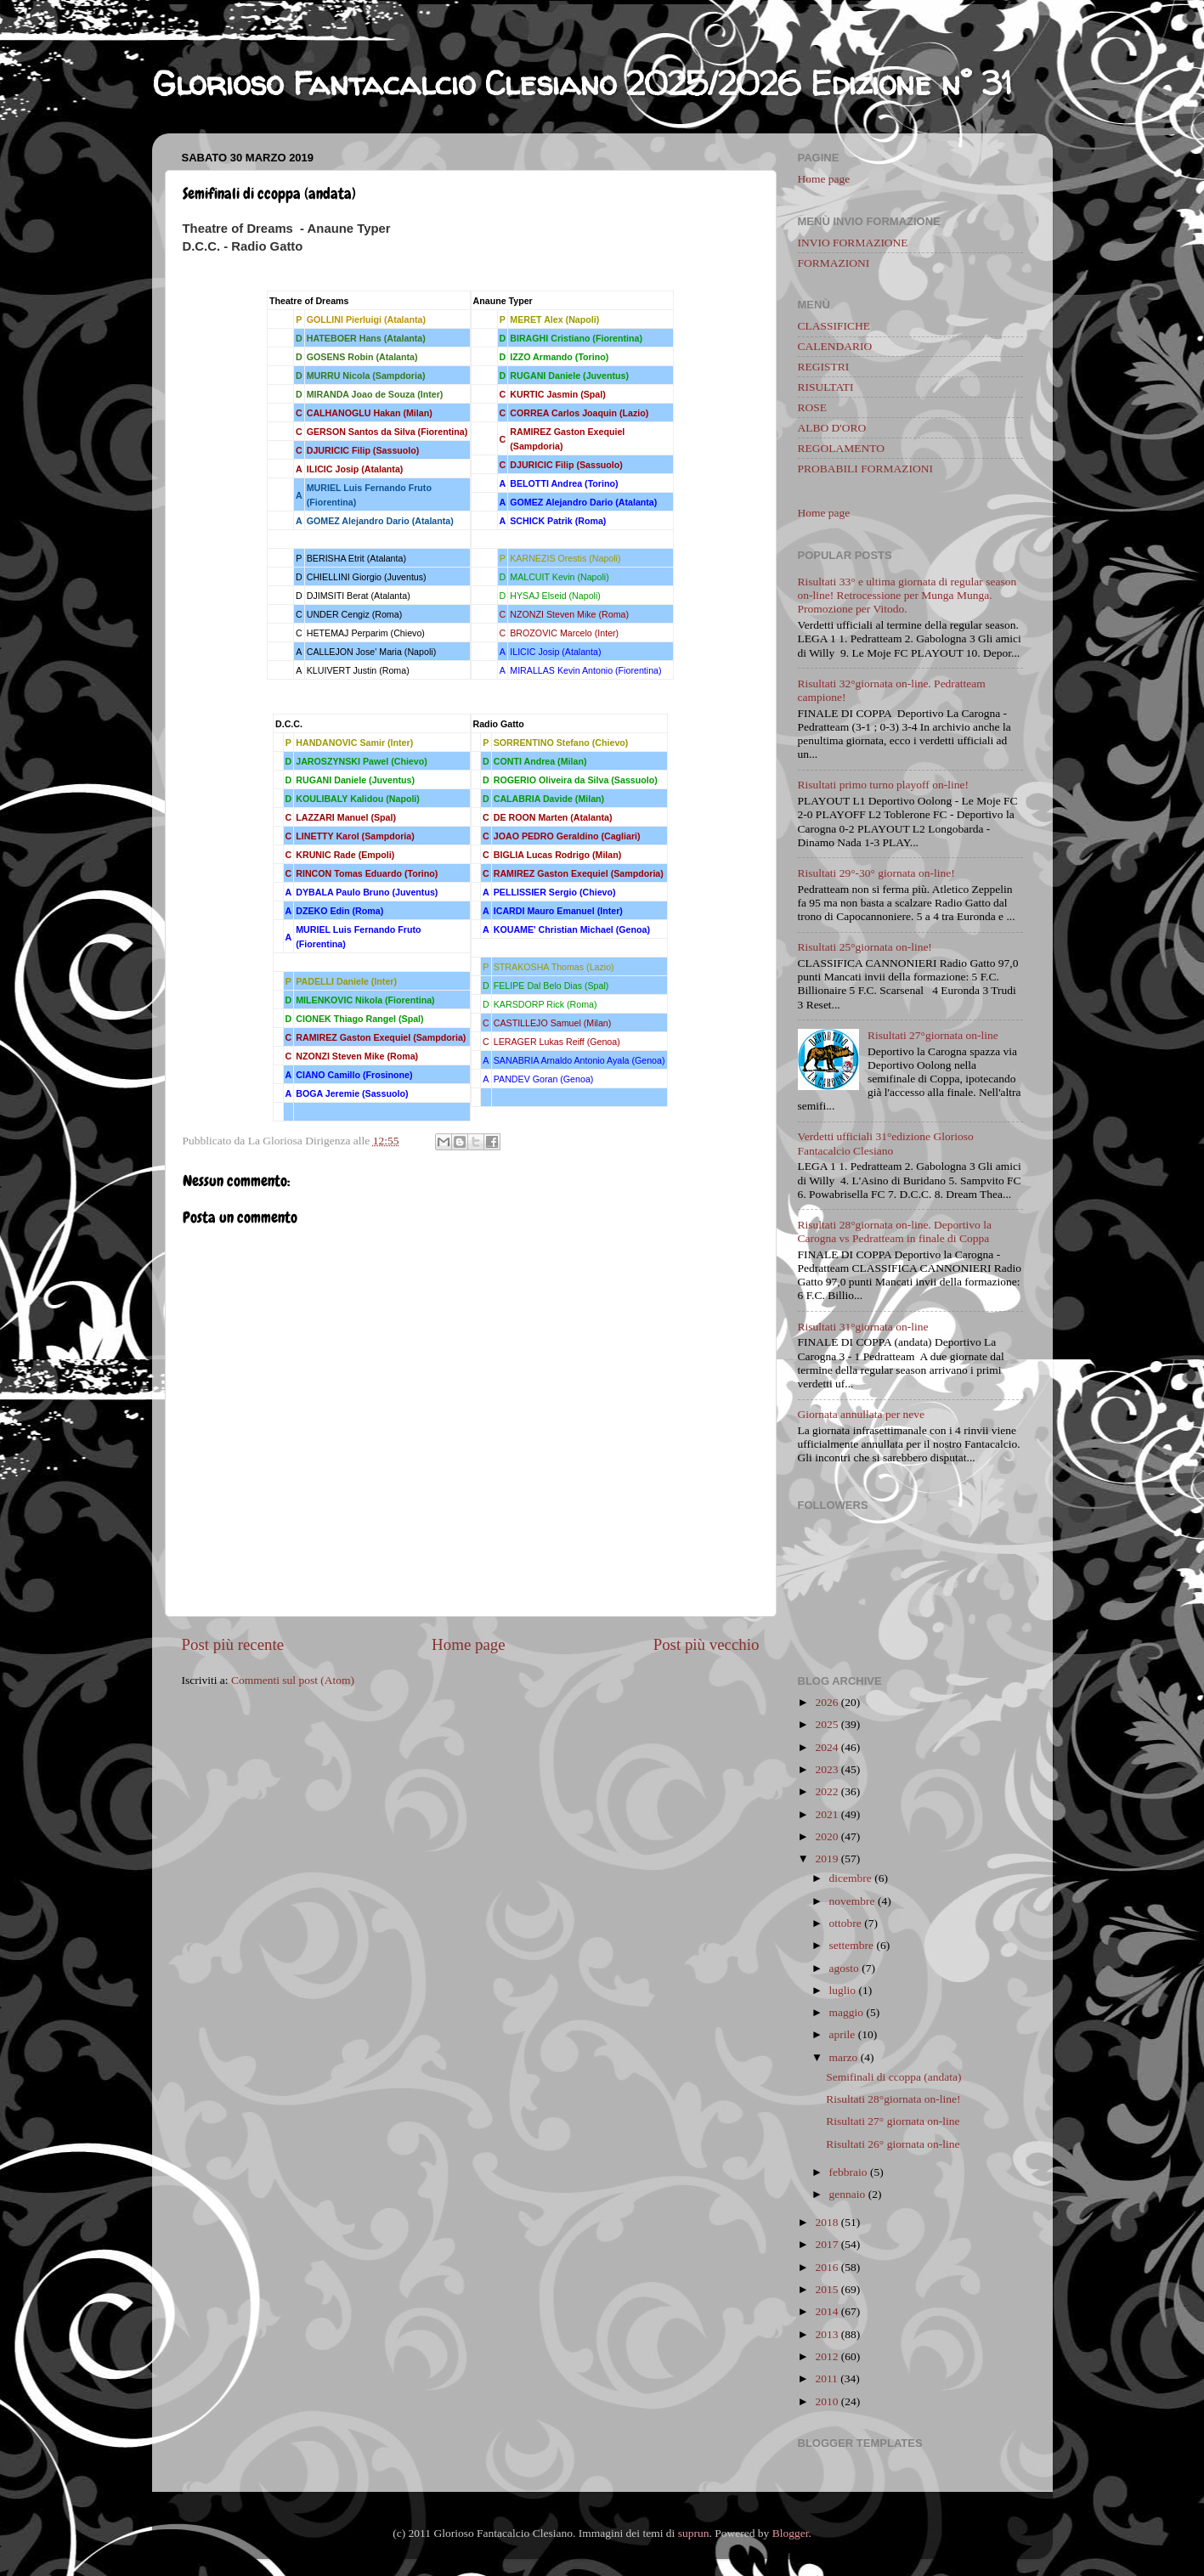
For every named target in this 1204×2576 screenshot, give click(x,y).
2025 (826, 1724)
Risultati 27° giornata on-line (892, 2121)
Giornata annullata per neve (861, 1414)
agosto (844, 1968)
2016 (826, 2267)
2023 (826, 1769)
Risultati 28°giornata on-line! (893, 2099)
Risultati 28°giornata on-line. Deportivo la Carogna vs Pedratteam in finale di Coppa (895, 1231)
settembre (851, 1945)
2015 (826, 2289)
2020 (826, 1836)
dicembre (850, 1878)
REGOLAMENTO (841, 448)
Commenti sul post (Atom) (292, 1680)
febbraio (848, 2172)
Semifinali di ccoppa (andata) (893, 2076)
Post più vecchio (706, 1644)
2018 (826, 2222)
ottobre (845, 1923)
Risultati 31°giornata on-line (863, 1326)
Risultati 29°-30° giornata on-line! (876, 873)
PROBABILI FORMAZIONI (865, 468)
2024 (826, 1747)
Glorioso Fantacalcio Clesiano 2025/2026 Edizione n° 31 (582, 83)
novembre (852, 1901)
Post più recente (233, 1644)
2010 (826, 2401)
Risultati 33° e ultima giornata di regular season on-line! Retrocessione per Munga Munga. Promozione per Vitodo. (907, 595)
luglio (842, 1990)
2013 (826, 2334)
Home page (469, 1644)
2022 (826, 1791)
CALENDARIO (835, 346)
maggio (846, 2012)
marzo (843, 2057)
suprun (693, 2533)
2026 (826, 1702)
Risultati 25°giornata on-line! (865, 947)
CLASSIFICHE (834, 325)
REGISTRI (824, 366)
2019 (826, 1858)
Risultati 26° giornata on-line (892, 2144)
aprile (842, 2034)
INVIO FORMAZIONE (853, 242)
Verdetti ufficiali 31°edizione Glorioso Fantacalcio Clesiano (886, 1143)
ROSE (813, 407)
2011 (826, 2378)
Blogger (790, 2533)
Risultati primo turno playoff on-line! (883, 784)
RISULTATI (826, 387)
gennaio (847, 2194)
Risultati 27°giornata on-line (933, 1035)
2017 (826, 2244)
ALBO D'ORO (832, 427)
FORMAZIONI (834, 263)
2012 (826, 2356)
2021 (826, 1814)
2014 (826, 2311)
